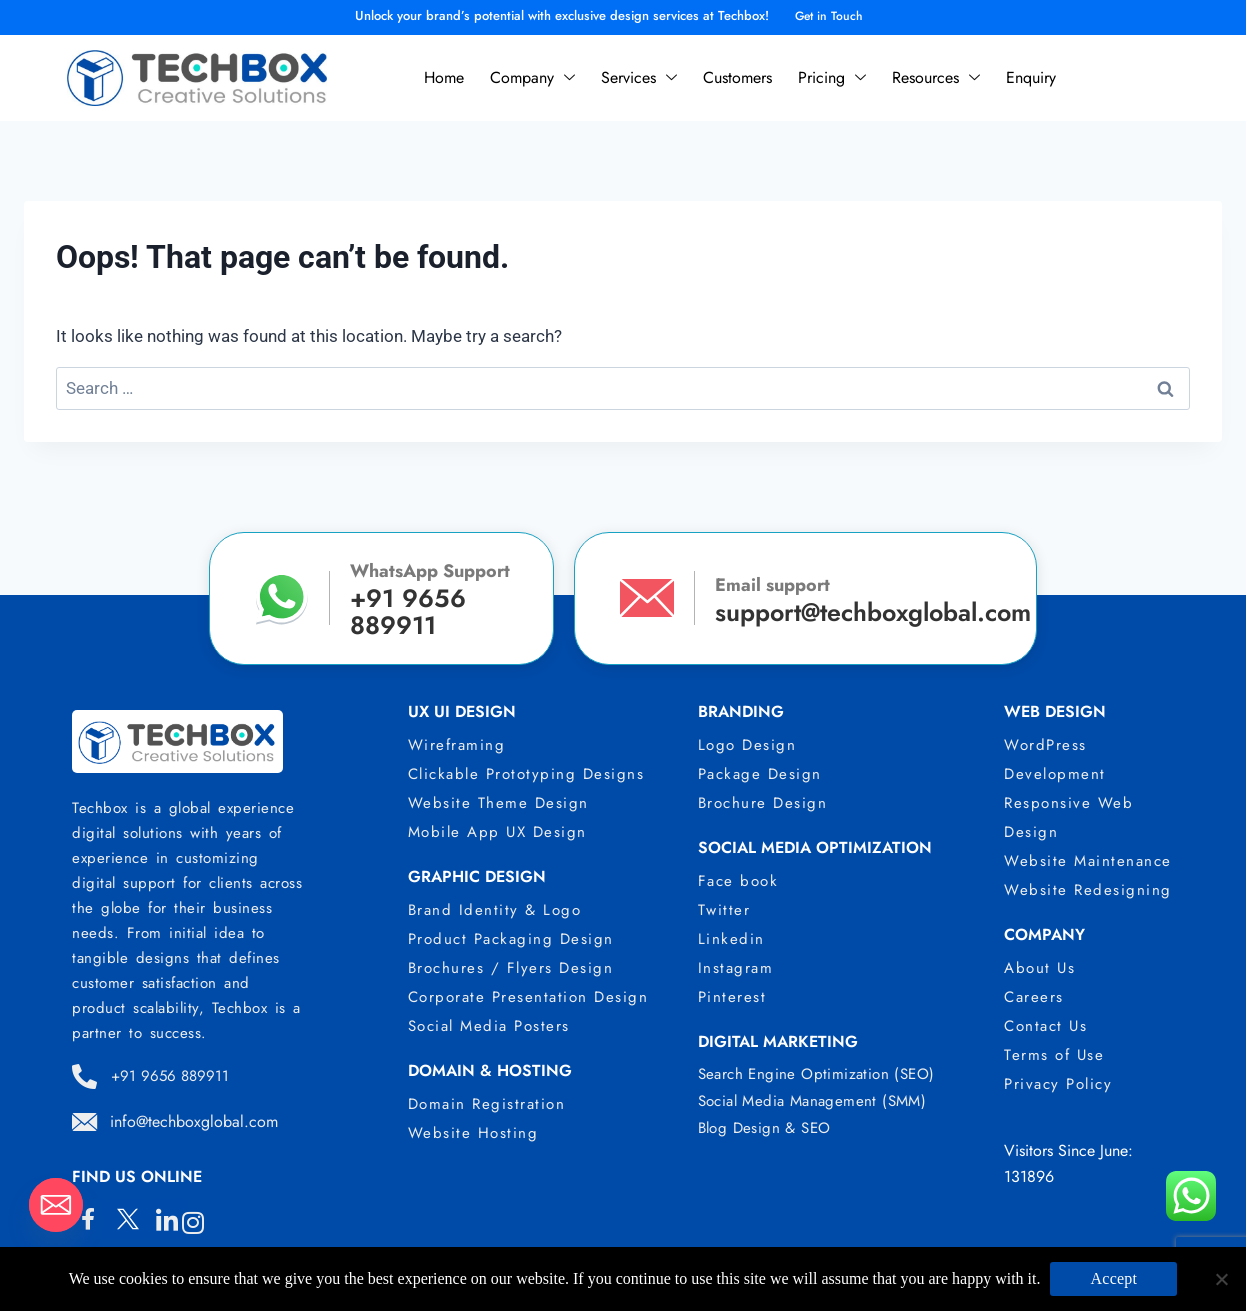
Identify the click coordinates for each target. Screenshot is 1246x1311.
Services (639, 77)
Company (532, 77)
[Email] (56, 1205)
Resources (936, 77)
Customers (737, 77)
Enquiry (1031, 77)
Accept (1113, 1278)
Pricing (832, 77)
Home (444, 77)
